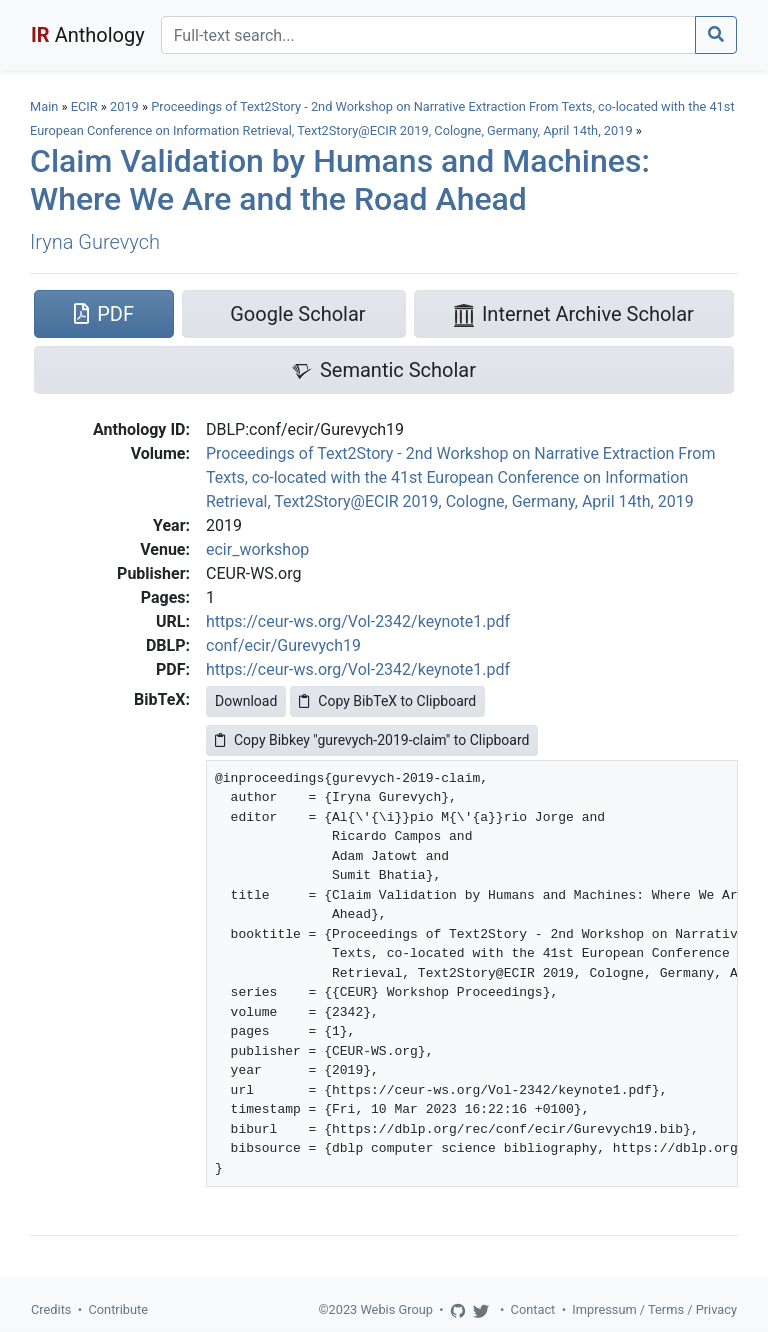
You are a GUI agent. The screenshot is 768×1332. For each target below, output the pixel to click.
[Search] (428, 35)
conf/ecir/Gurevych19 (283, 645)
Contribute (118, 1309)
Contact (533, 1309)
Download (246, 701)
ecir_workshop (257, 549)
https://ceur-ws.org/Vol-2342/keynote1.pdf (358, 621)
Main (44, 106)
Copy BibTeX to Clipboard (387, 701)
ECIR (84, 106)
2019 (124, 106)
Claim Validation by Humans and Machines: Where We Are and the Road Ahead (340, 180)
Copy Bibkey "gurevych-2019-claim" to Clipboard (372, 740)
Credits (51, 1309)
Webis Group (396, 1309)
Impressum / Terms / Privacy (654, 1309)
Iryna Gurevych (95, 242)
